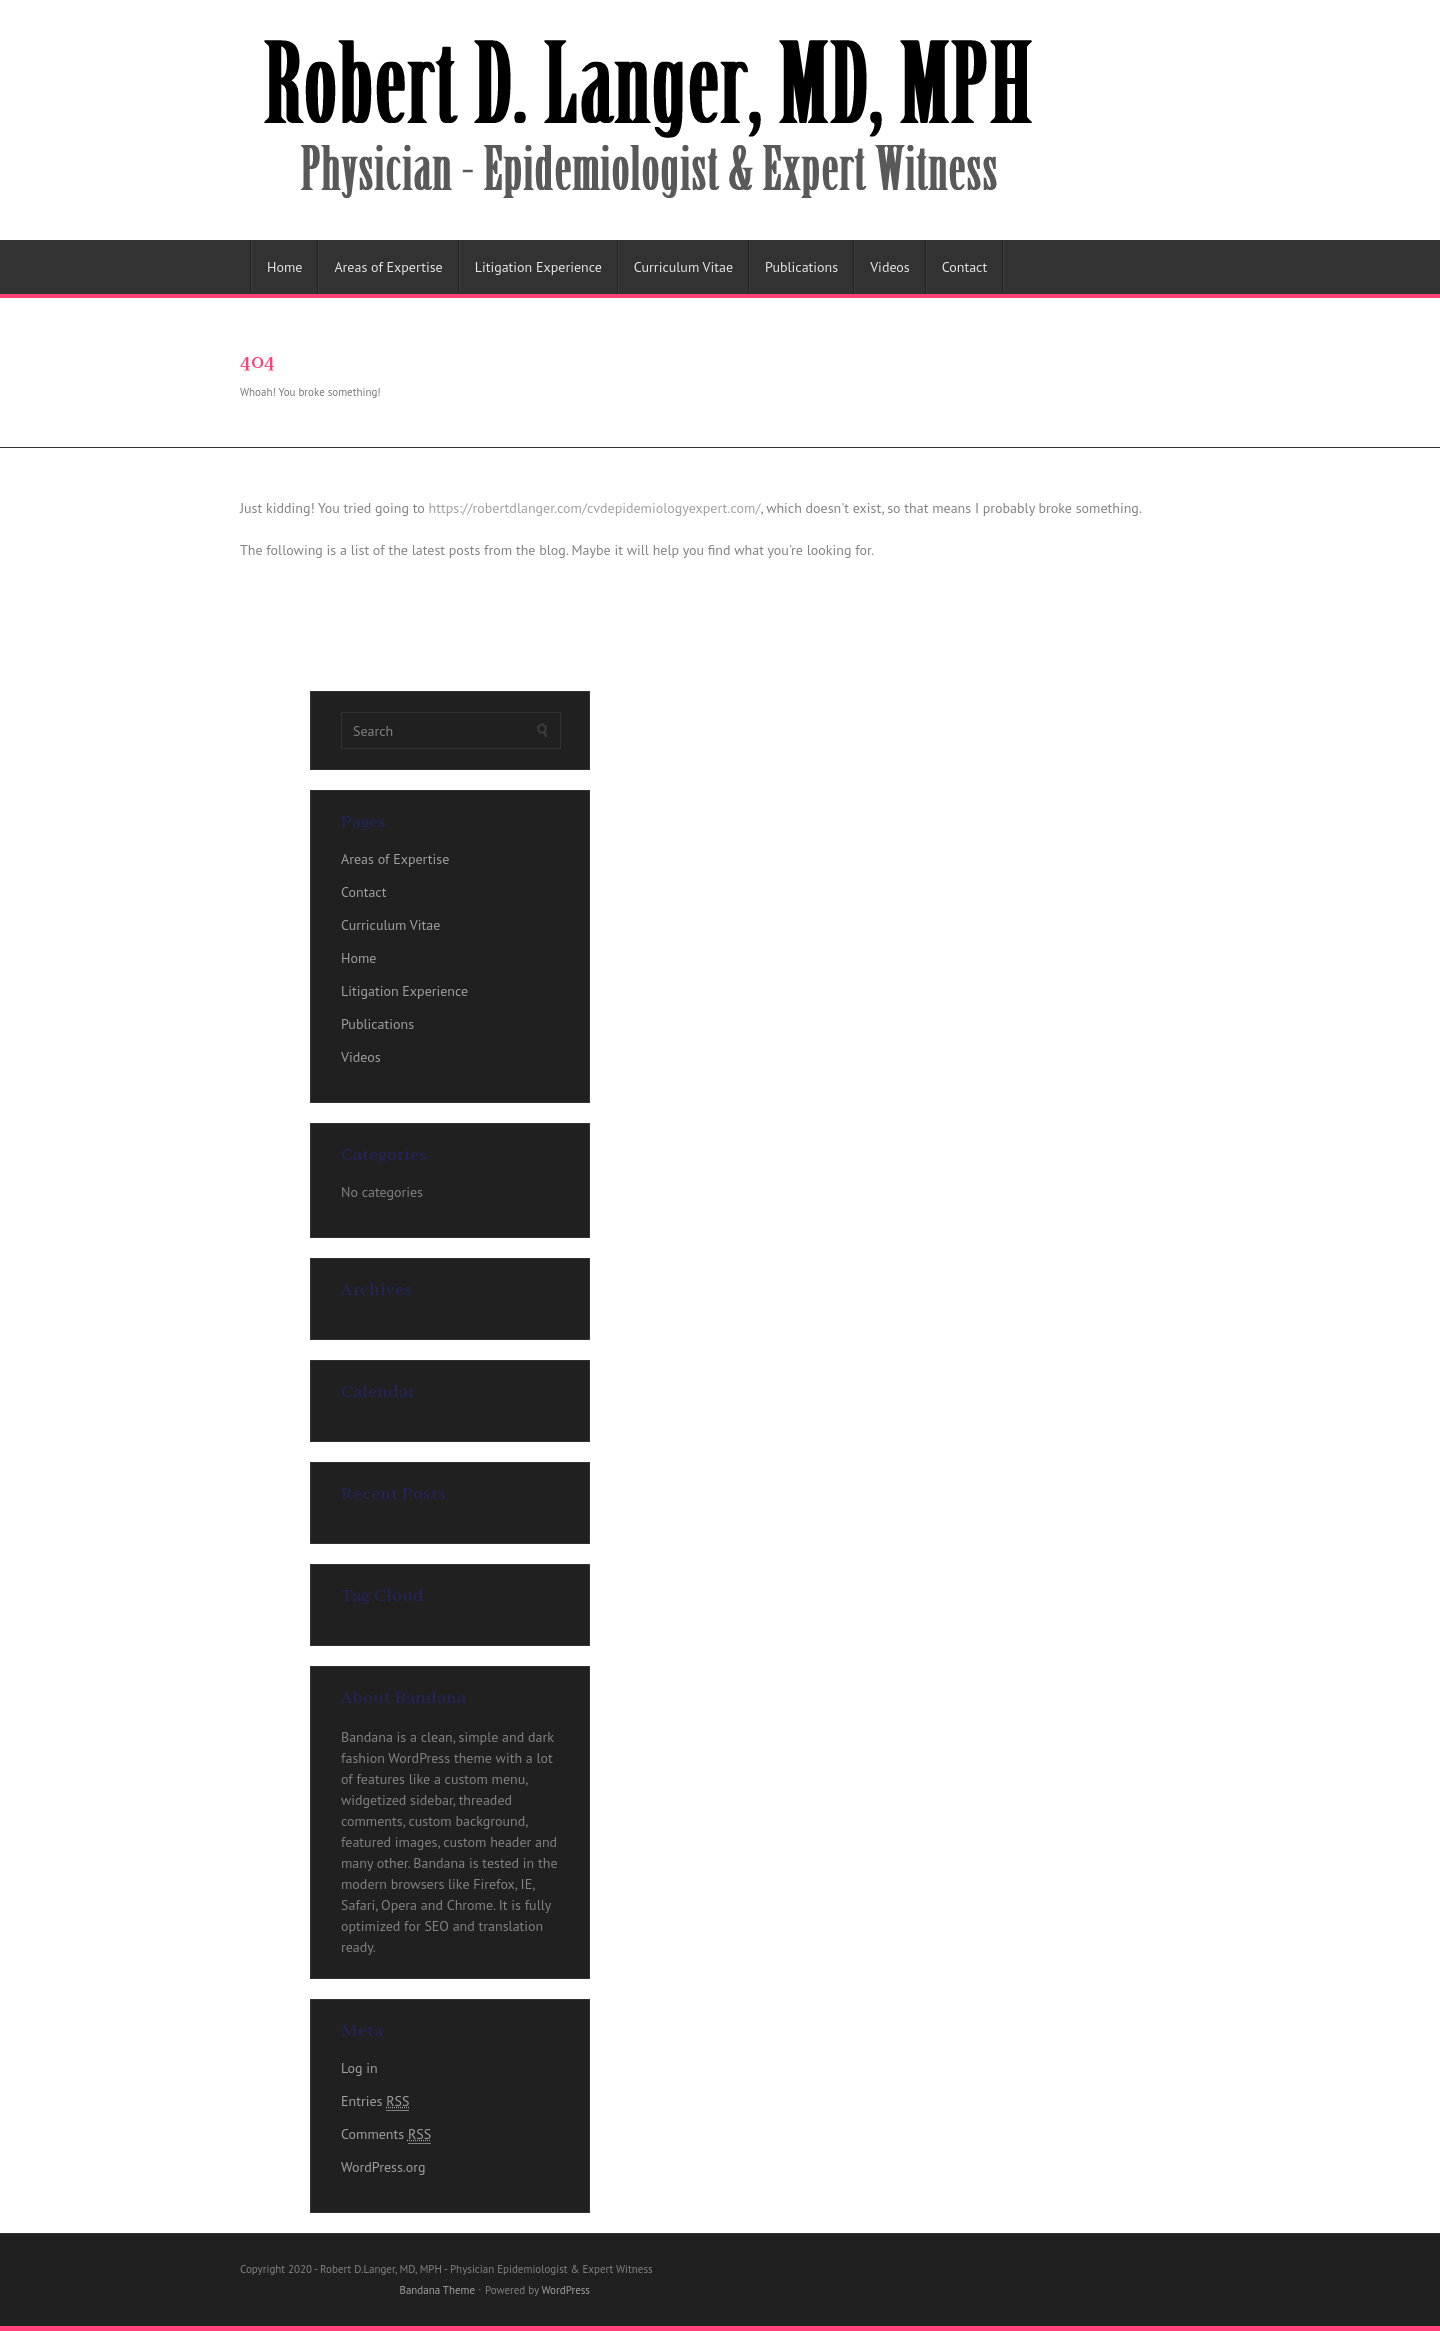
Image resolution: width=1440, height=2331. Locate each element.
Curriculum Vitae (683, 267)
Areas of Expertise (388, 267)
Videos (890, 267)
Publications (801, 267)
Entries (375, 2101)
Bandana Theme (437, 2290)
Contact (964, 267)
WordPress (565, 2290)
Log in (359, 2068)
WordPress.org (383, 2167)
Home (284, 267)
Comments (386, 2134)
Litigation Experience (538, 267)
